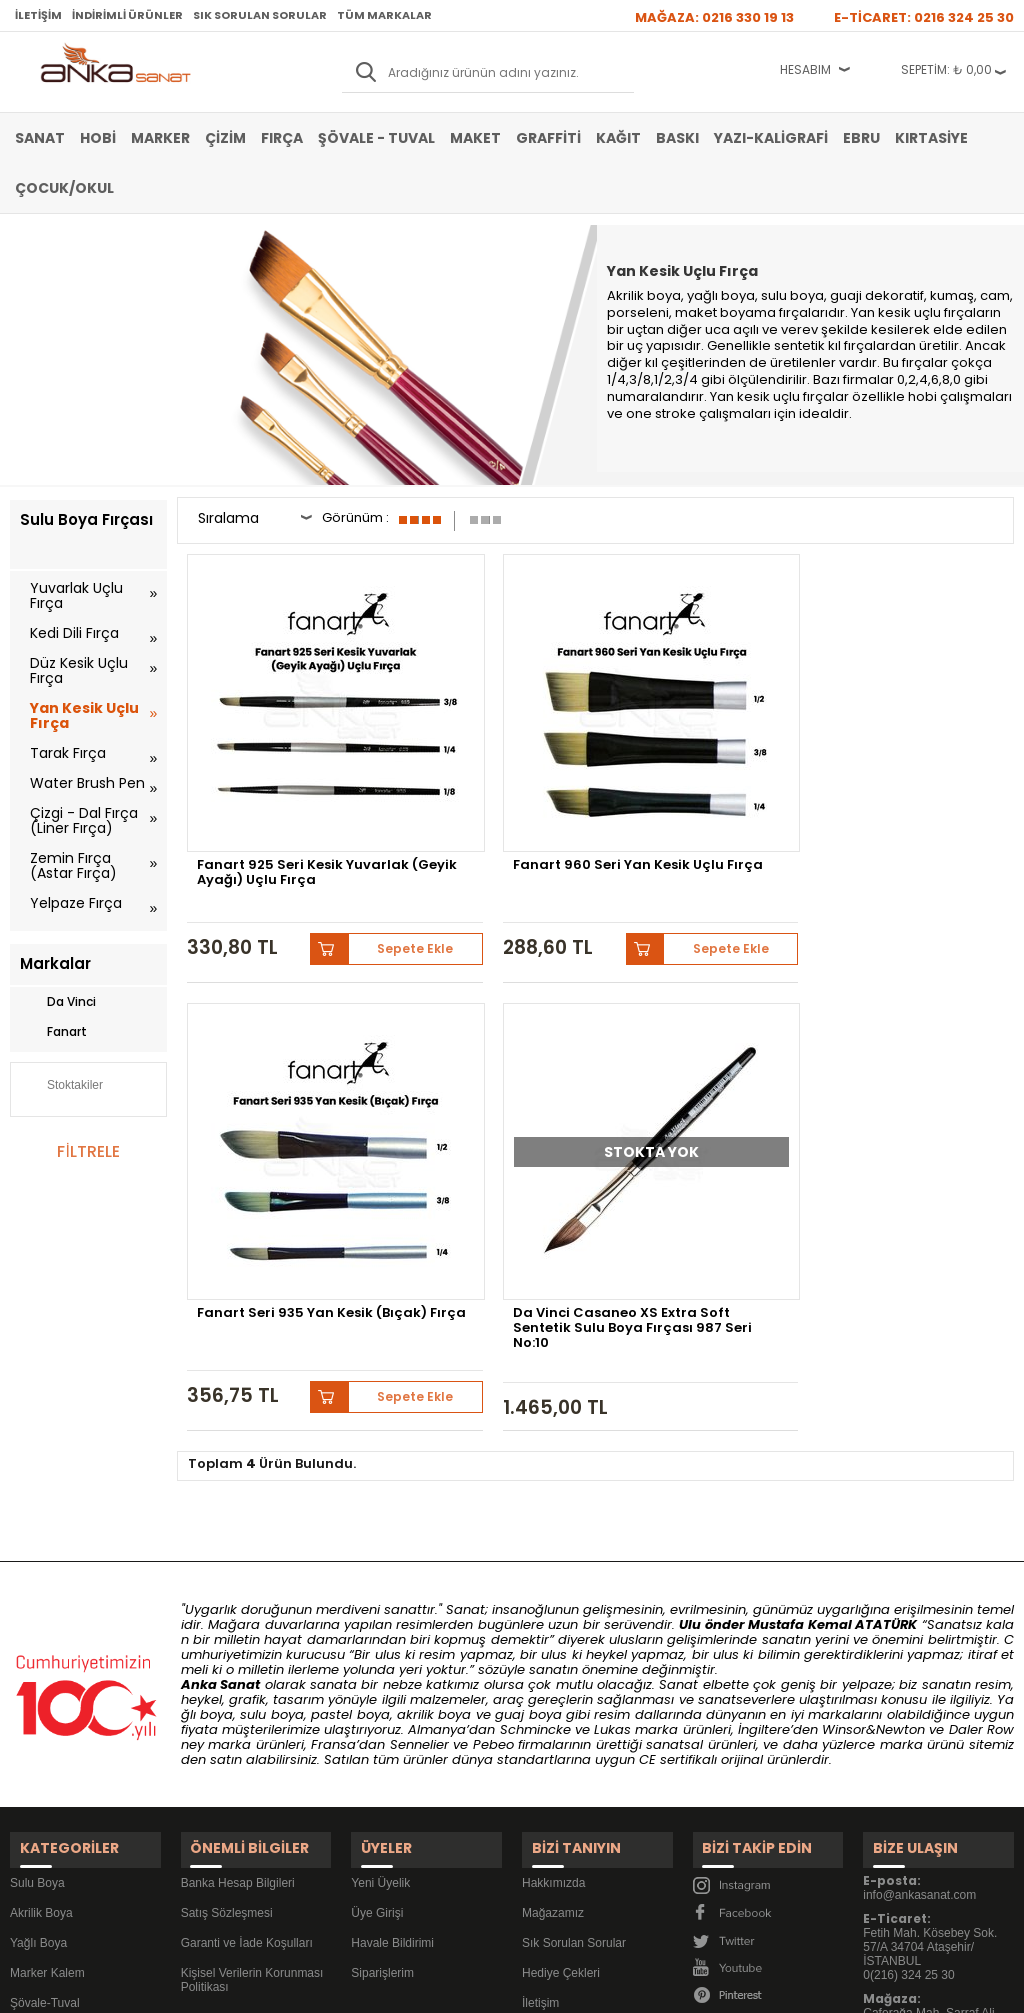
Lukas (612, 1405)
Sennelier (419, 1420)
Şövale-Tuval (45, 1666)
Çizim (225, 138)
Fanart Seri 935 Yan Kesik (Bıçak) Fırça (691, 769)
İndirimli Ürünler (127, 15)
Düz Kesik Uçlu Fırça (79, 670)
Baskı (677, 138)
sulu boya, (794, 295)
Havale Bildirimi (392, 1606)
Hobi (98, 138)
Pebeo (493, 1420)
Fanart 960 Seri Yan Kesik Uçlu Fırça (480, 769)
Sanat (40, 138)
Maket (475, 138)
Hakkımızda (553, 1546)
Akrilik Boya (41, 1576)
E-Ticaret (452, 1987)
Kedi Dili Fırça (74, 633)
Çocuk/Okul (64, 188)
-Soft (401, 1987)
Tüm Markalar (384, 15)
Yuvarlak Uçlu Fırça (76, 595)
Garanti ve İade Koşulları (247, 1606)
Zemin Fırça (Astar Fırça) (73, 865)
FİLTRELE (88, 1151)
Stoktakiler (61, 1087)
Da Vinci (58, 1002)
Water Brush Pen (87, 783)
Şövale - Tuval (376, 138)
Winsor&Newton (873, 1405)
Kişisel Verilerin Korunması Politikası (252, 1643)
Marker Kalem (47, 1636)
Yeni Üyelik (380, 1546)
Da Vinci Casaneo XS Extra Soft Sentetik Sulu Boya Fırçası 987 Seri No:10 (908, 775)
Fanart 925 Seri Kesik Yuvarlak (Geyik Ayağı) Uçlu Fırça (279, 775)
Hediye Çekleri (561, 1636)
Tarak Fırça (68, 753)
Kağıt (618, 138)
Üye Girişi (377, 1576)
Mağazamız (553, 1576)
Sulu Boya (37, 1546)
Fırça (282, 138)
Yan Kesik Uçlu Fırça (84, 715)
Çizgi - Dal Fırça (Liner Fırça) (84, 820)
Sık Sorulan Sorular (260, 15)
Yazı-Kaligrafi (771, 138)
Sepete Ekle (337, 834)
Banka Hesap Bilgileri (238, 1546)
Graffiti (548, 138)
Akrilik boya (644, 295)
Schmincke (535, 1405)
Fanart (53, 1032)
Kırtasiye (931, 138)
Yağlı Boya (38, 1606)
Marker (160, 138)
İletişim (38, 15)
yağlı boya (721, 295)
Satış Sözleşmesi (227, 1576)
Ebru (861, 138)
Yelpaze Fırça (76, 903)
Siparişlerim (382, 1636)
